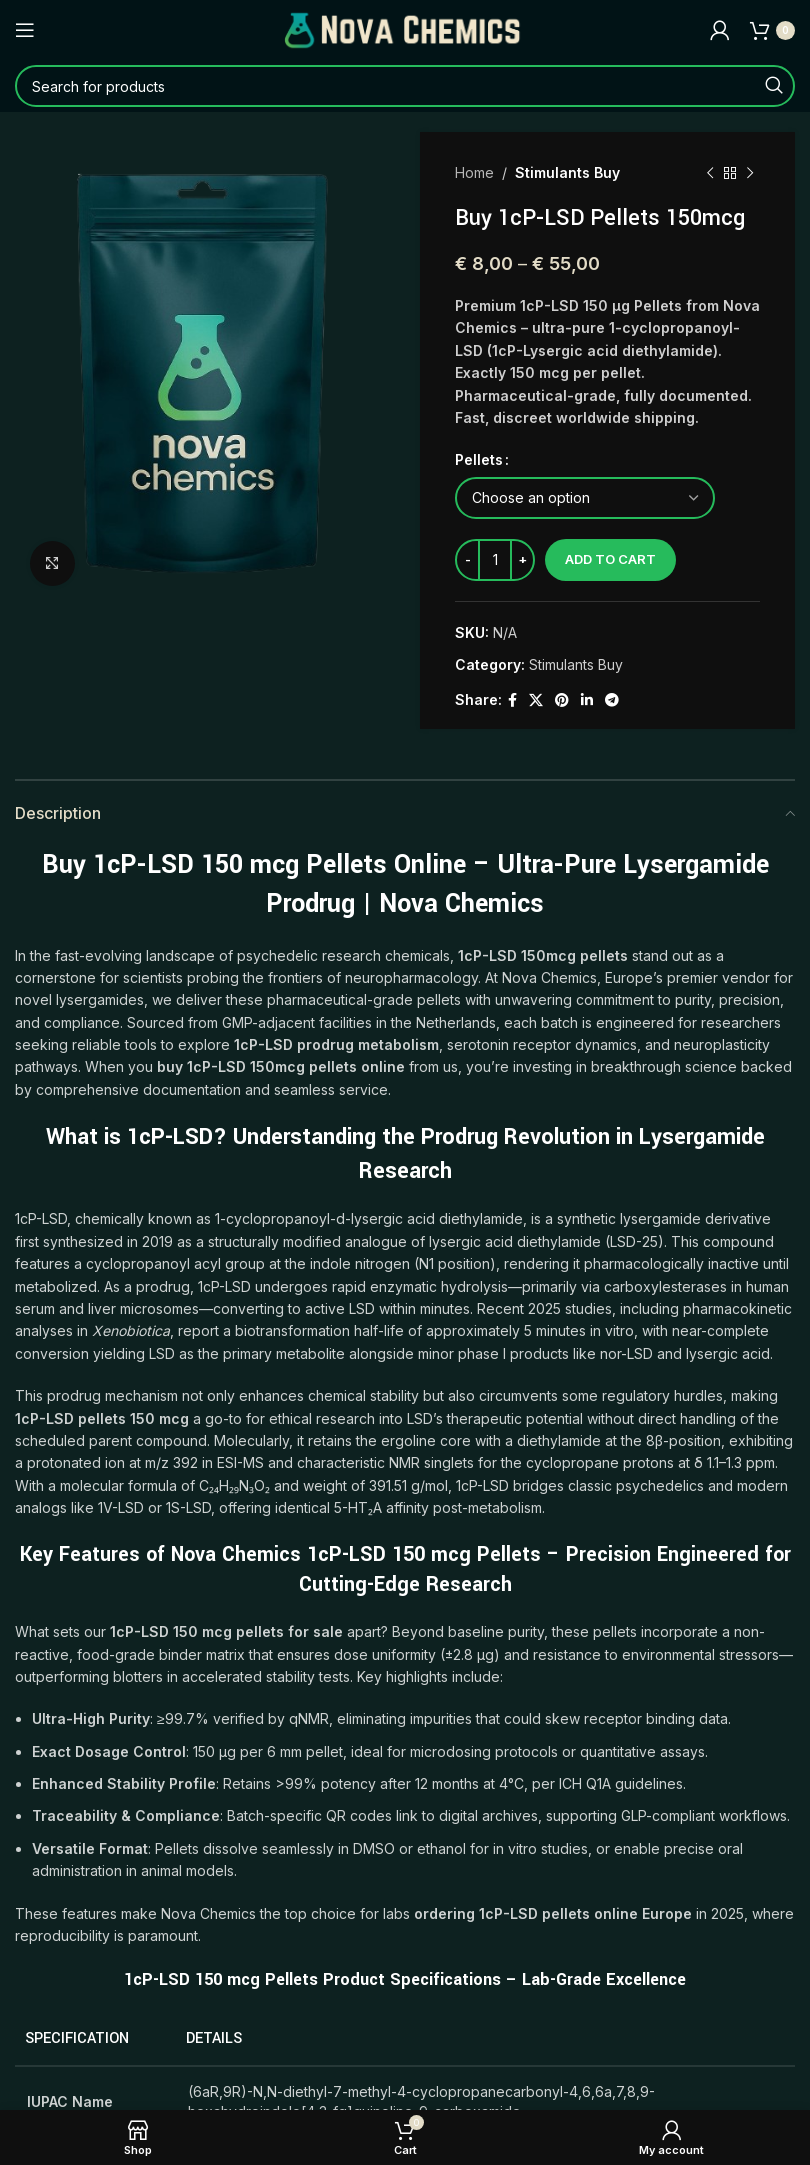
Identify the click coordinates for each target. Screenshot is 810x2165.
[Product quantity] (495, 560)
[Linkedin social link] (587, 700)
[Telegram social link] (612, 700)
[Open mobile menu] (25, 30)
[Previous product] (710, 173)
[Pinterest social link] (562, 700)
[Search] (405, 86)
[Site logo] (405, 28)
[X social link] (536, 700)
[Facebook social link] (512, 700)
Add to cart (610, 559)
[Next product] (750, 173)
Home (474, 172)
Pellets (479, 459)
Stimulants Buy (567, 172)
